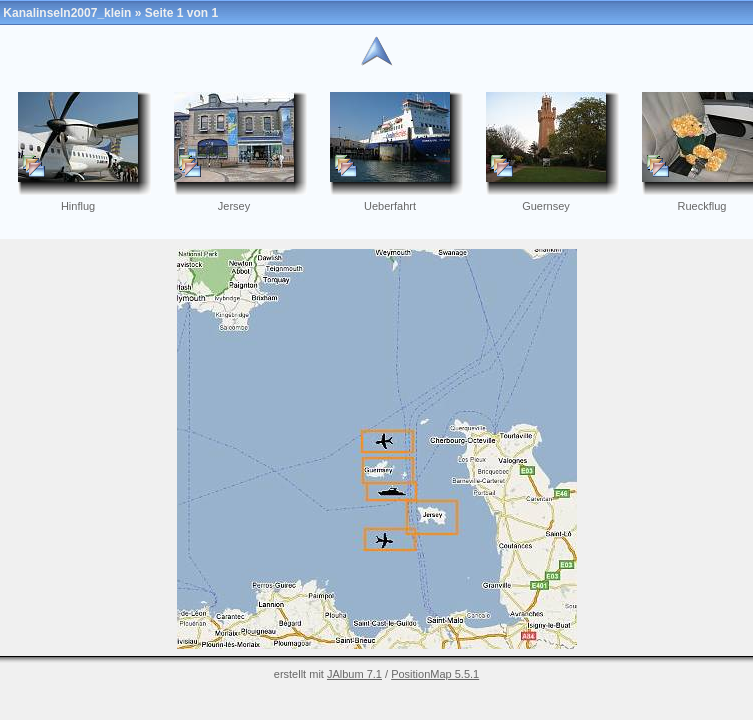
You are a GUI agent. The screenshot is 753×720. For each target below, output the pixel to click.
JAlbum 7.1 (354, 674)
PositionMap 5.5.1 (435, 674)
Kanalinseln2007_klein (67, 13)
